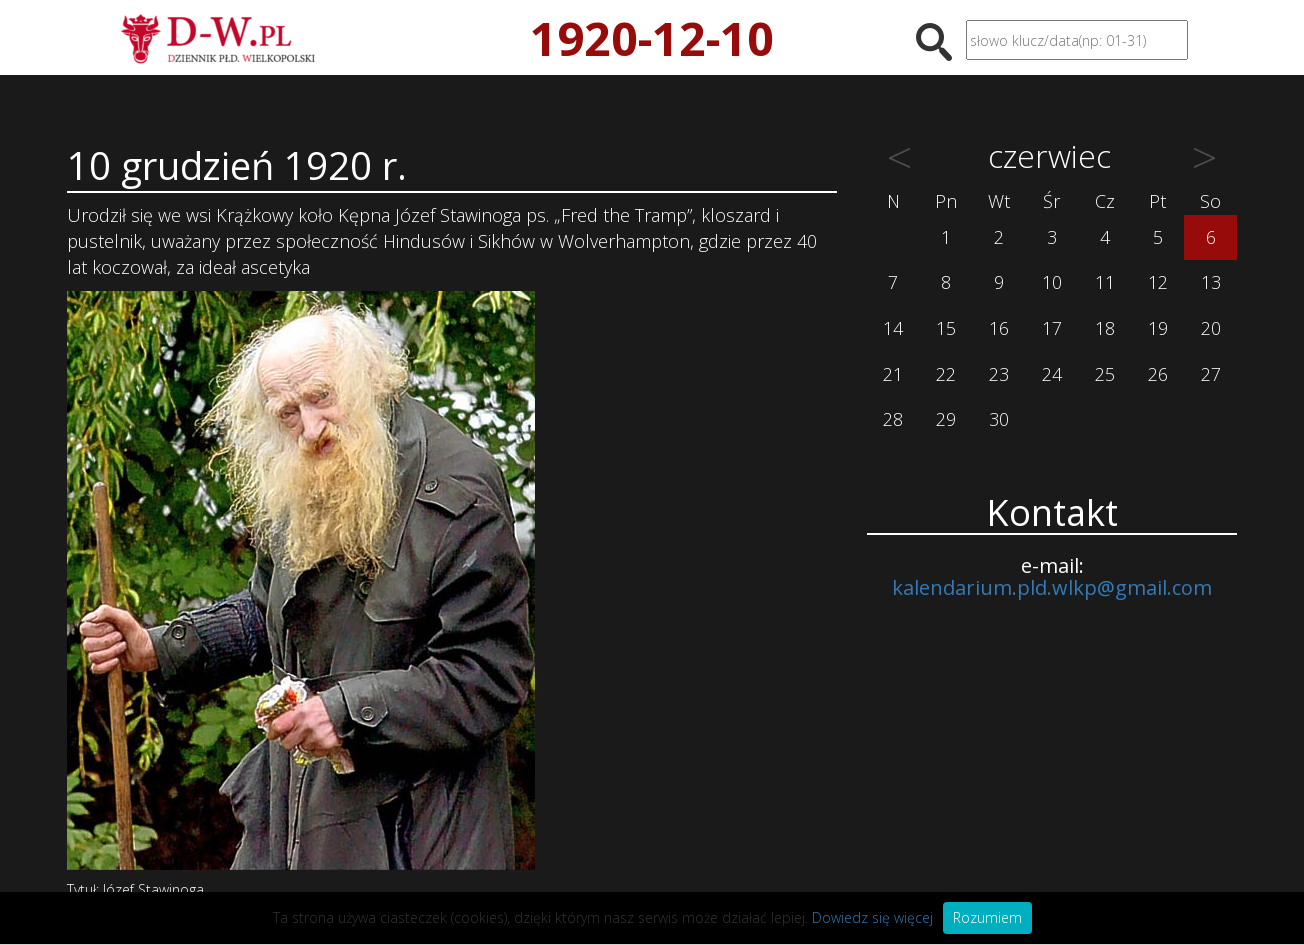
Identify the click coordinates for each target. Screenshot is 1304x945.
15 (946, 328)
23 (999, 374)
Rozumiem (987, 917)
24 (1052, 374)
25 (1105, 374)
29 (946, 419)
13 (1211, 282)
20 (1211, 328)
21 (893, 374)
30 (999, 419)
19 (1158, 328)
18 (1105, 328)
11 (1105, 282)
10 (1052, 282)
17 (1052, 328)
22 (946, 374)
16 (999, 328)
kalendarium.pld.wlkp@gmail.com (1052, 587)
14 (893, 328)
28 (893, 419)
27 (1211, 374)
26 (1158, 374)
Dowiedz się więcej (872, 917)
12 (1158, 282)
